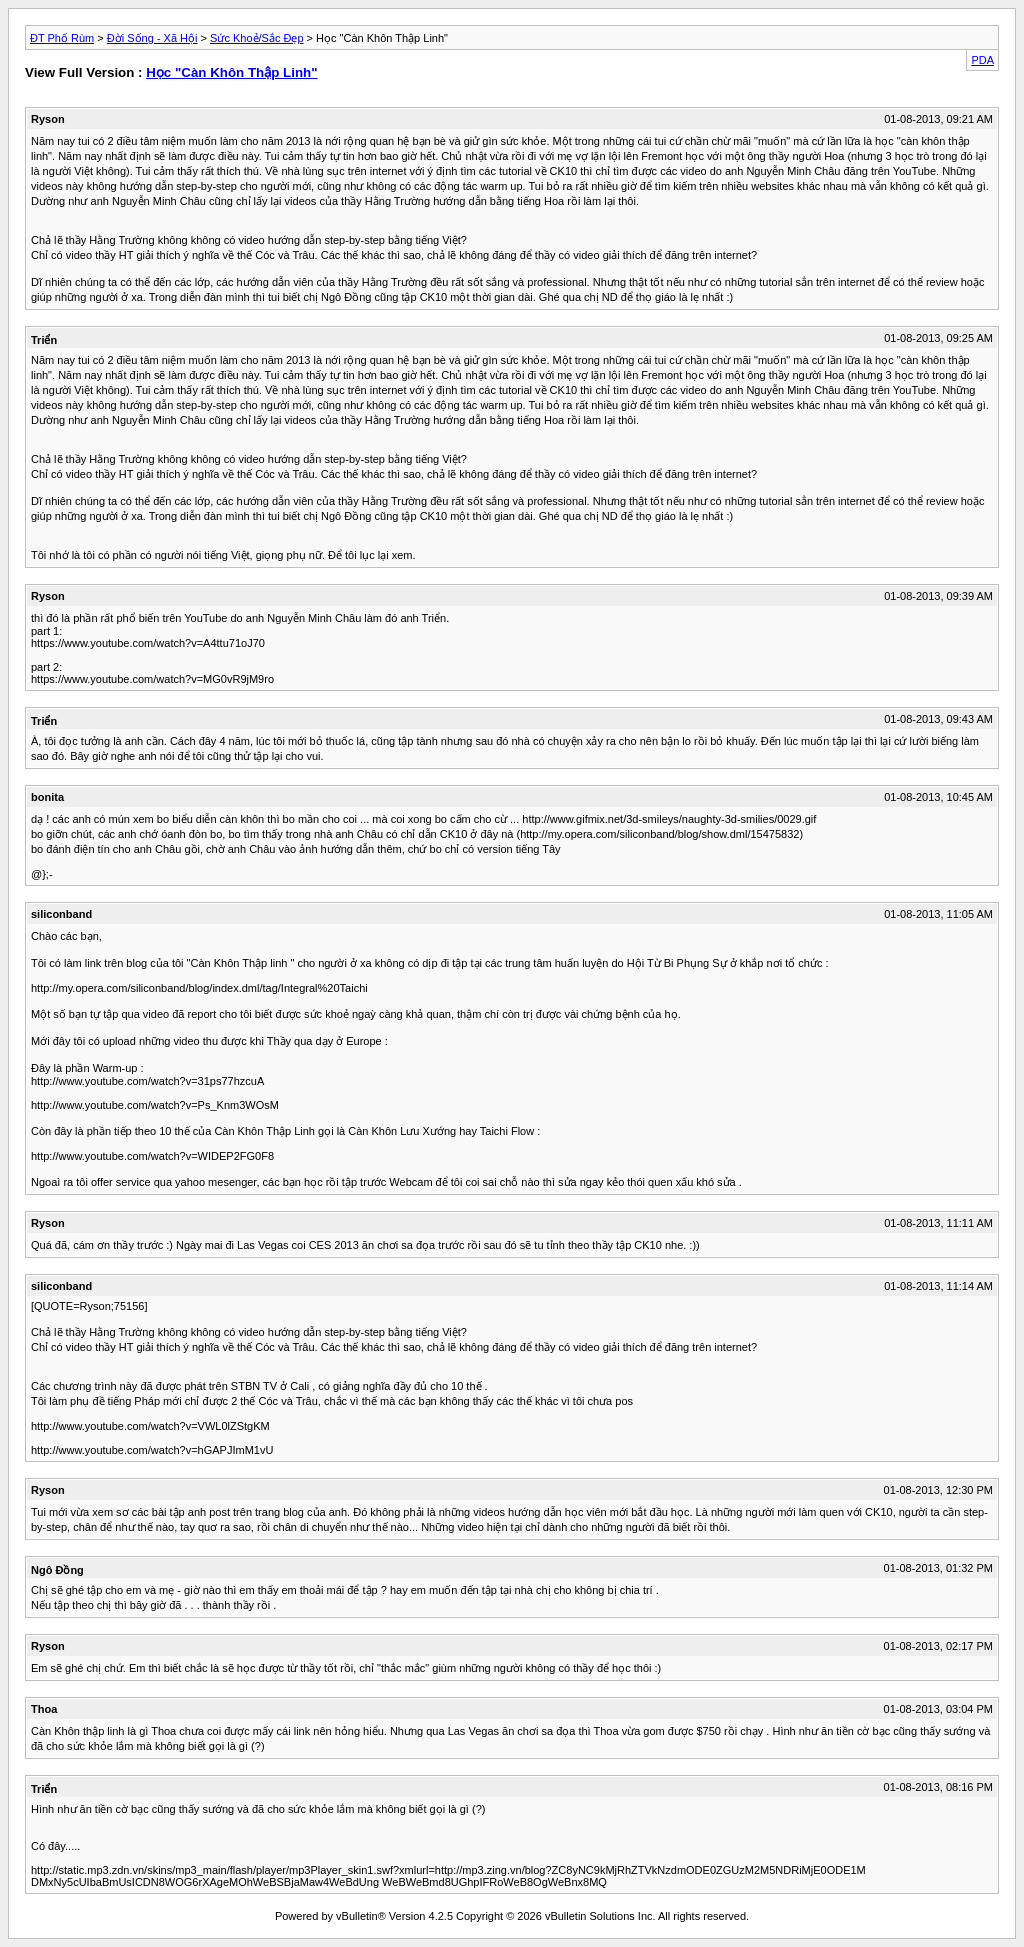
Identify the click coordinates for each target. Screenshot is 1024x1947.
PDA (982, 60)
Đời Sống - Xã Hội (152, 38)
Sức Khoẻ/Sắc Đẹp (256, 38)
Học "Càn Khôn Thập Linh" (231, 72)
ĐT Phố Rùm (62, 38)
